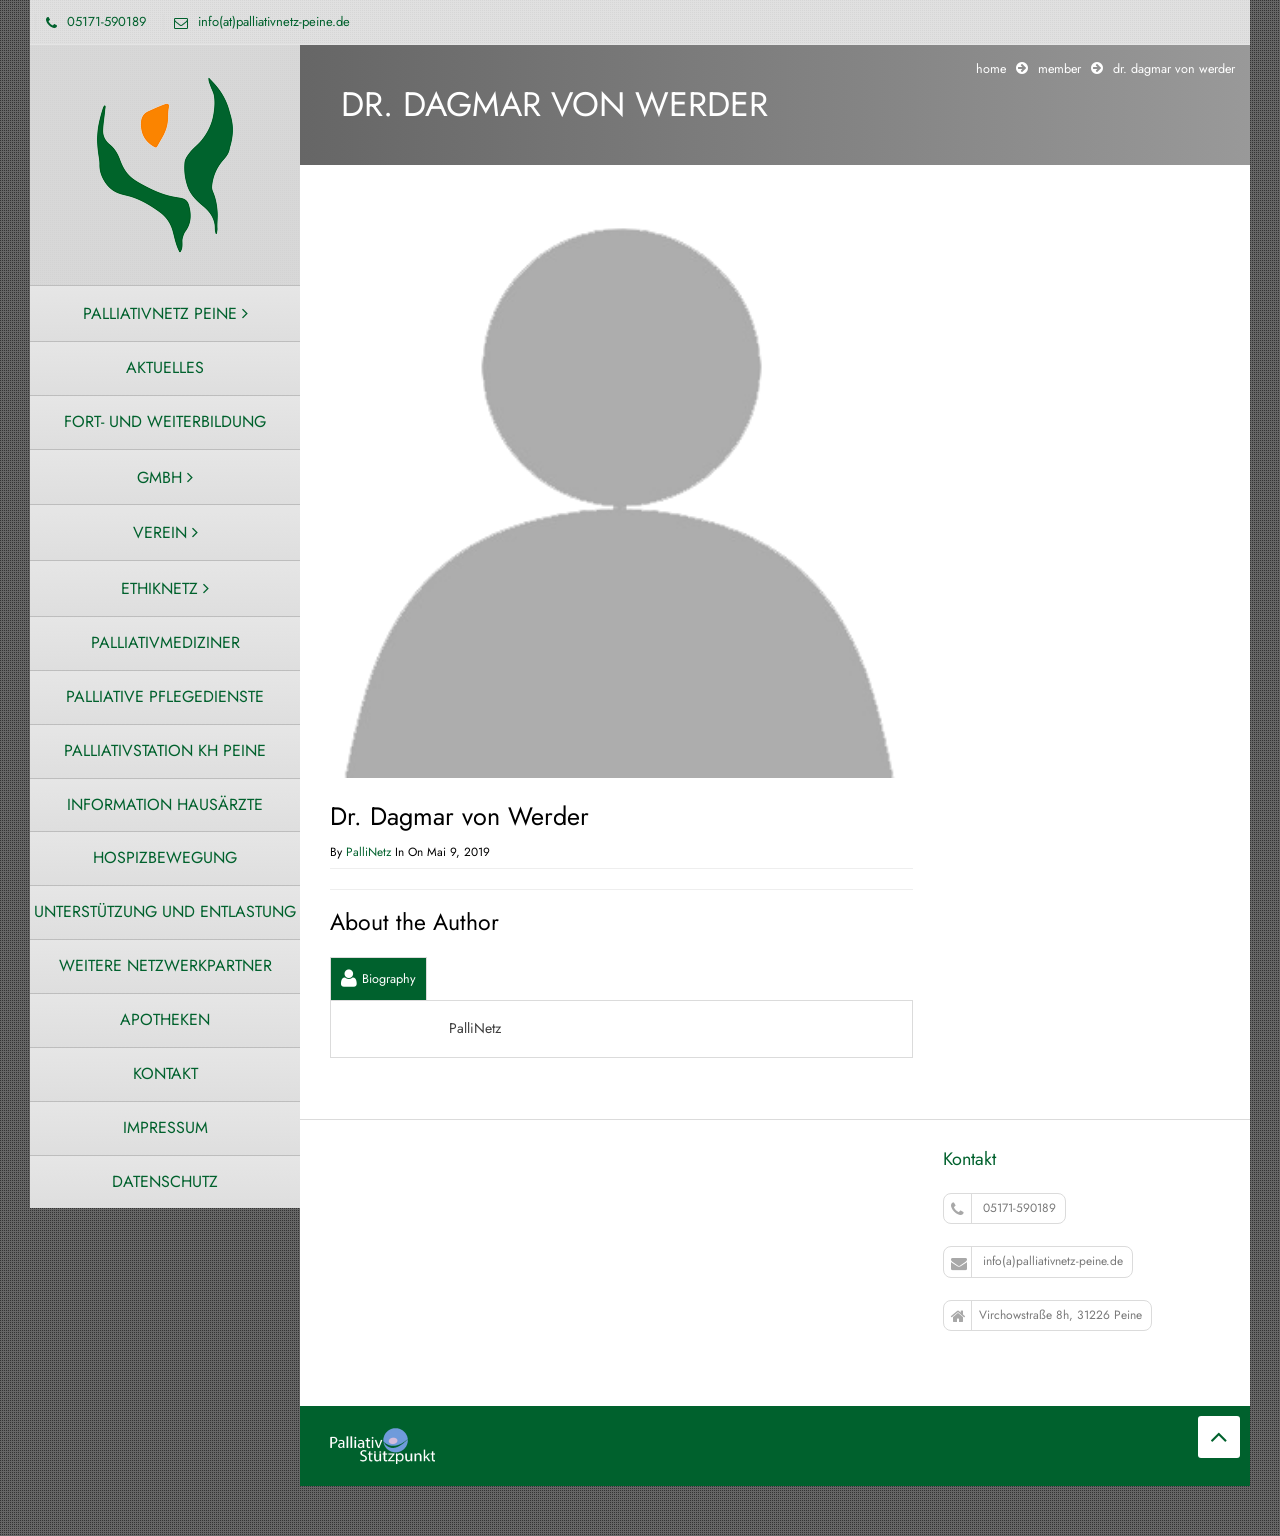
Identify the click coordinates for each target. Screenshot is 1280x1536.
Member (1059, 69)
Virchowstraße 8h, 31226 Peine (1046, 1315)
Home (991, 69)
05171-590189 (1003, 1208)
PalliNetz (368, 851)
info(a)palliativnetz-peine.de (1037, 1261)
